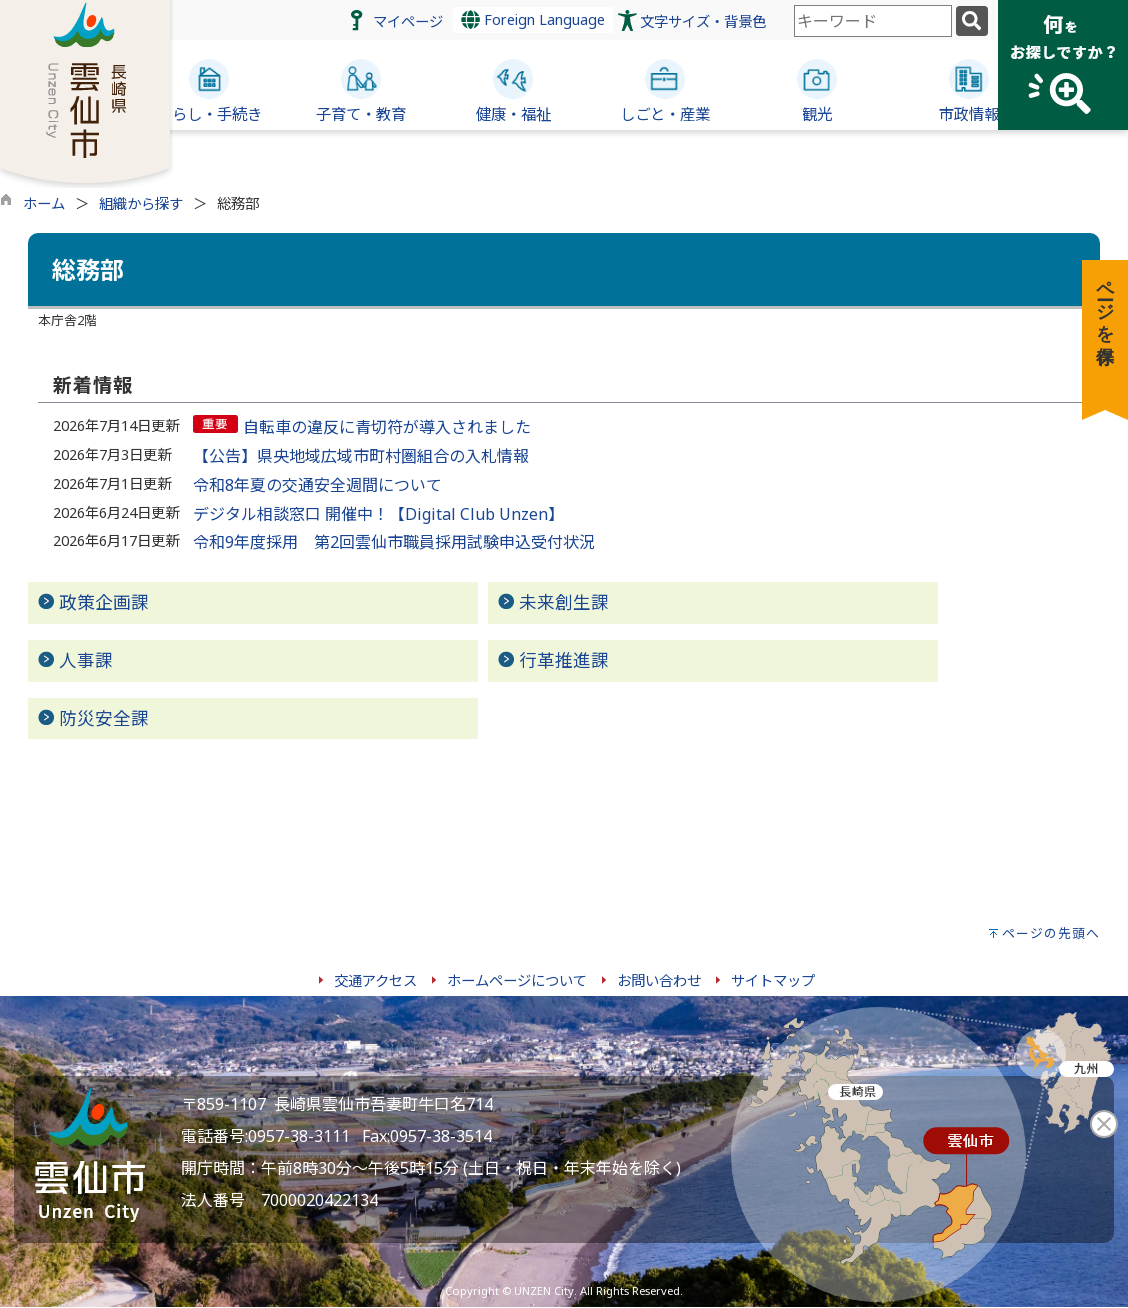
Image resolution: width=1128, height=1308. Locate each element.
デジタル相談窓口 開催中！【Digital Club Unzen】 (378, 514)
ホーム (44, 203)
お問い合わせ (659, 980)
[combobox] (873, 21)
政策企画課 (104, 602)
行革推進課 (564, 660)
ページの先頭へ (1051, 933)
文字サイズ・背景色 (703, 21)
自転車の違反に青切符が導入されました (387, 427)
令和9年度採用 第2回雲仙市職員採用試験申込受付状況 (394, 542)
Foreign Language (533, 19)
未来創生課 (564, 602)
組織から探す (141, 203)
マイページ (408, 21)
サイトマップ (773, 980)
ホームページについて (517, 980)
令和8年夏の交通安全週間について (317, 485)
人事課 (86, 660)
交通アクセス (375, 980)
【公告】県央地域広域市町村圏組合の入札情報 (361, 456)
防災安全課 (104, 718)
